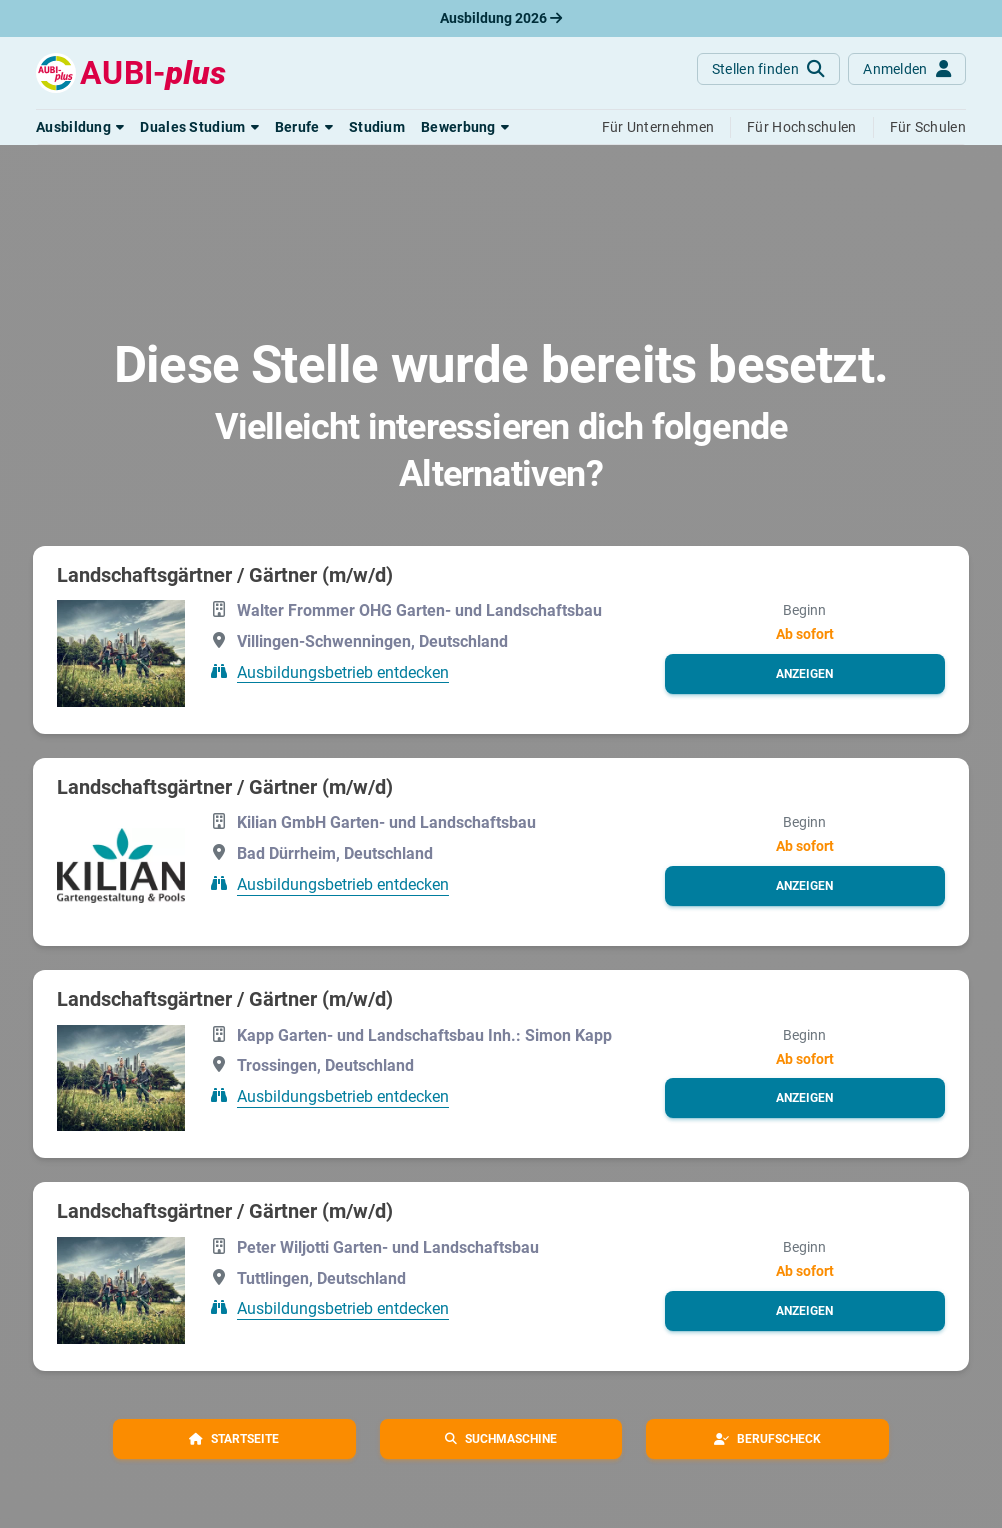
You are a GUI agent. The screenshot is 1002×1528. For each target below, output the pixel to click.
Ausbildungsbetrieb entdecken (343, 671)
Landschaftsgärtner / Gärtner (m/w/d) (225, 575)
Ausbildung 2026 (501, 18)
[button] (80, 127)
